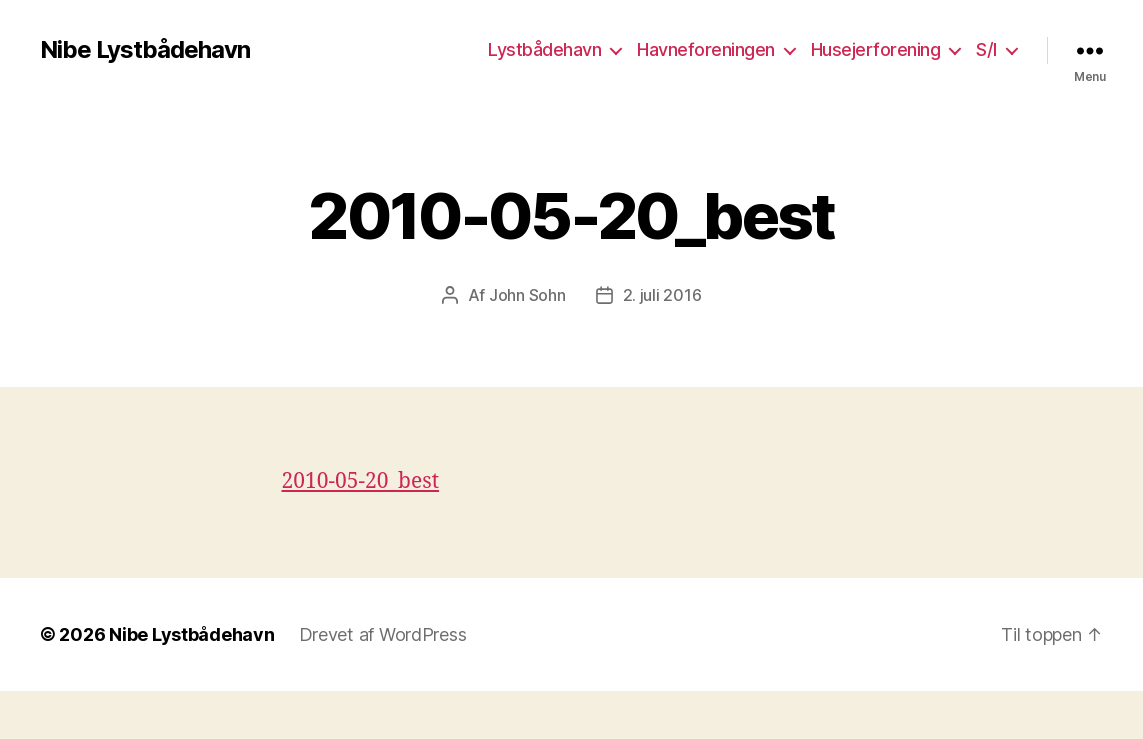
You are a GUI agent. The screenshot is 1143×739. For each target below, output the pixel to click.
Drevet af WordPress (383, 634)
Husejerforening (876, 49)
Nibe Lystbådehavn (145, 50)
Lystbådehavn (544, 49)
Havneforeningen (706, 49)
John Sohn (527, 295)
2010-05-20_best (361, 481)
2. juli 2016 (662, 295)
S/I (986, 49)
